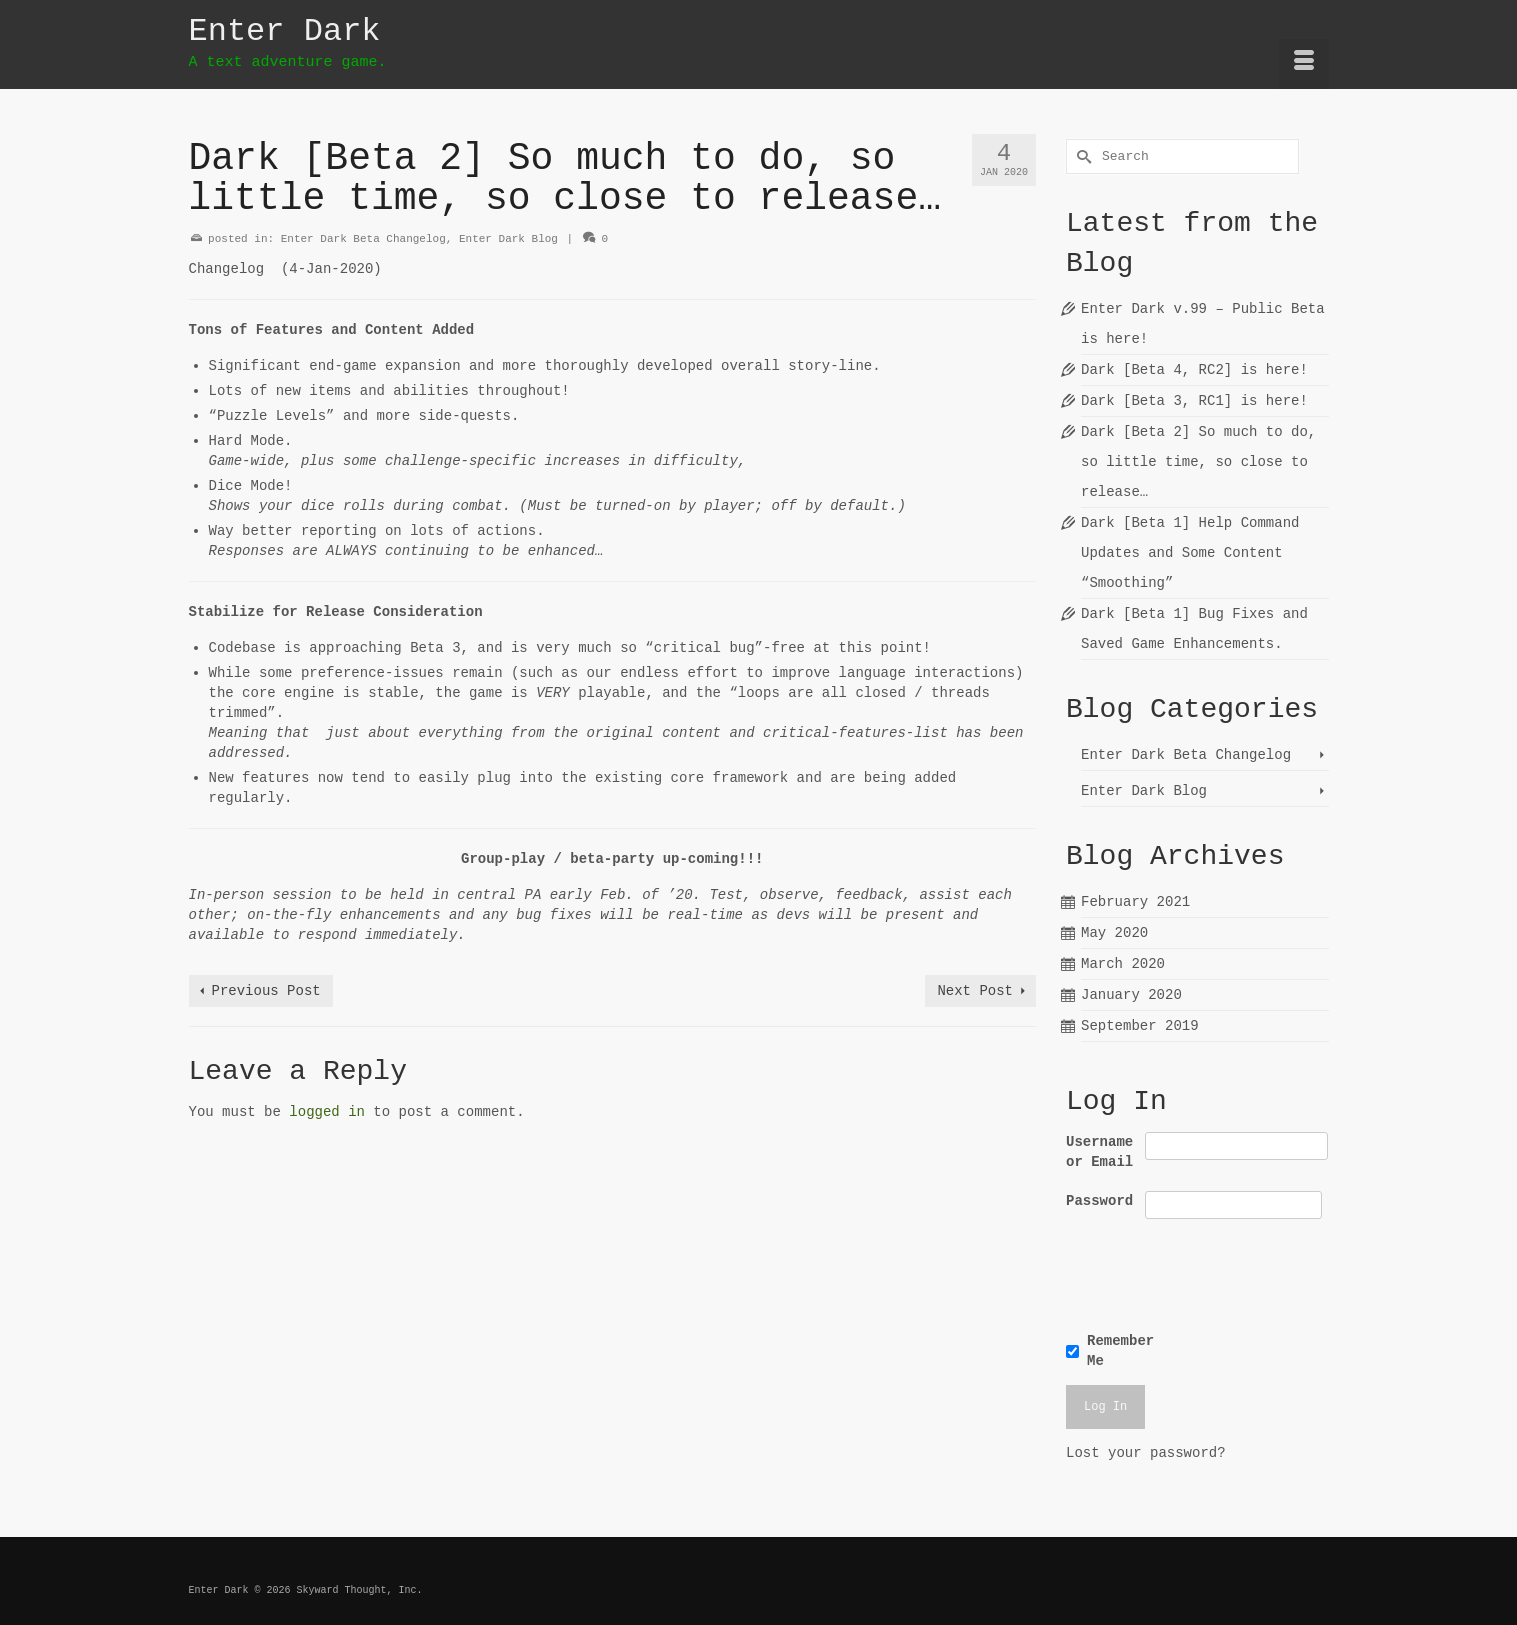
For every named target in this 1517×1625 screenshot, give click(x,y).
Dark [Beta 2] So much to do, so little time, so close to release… (1198, 462)
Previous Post (266, 991)
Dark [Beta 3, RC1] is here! (1194, 401)
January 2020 (1131, 995)
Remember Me (1120, 1351)
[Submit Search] (1081, 156)
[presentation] (1203, 1272)
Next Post (975, 991)
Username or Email (1099, 1152)
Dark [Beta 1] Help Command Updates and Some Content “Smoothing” (1190, 553)
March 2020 (1123, 964)
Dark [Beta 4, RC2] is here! (1194, 370)
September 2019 (1140, 1026)
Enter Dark (285, 31)
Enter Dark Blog (508, 239)
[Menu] (1304, 64)
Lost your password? (1146, 1453)
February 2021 (1135, 902)
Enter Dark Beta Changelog (363, 239)
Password (1099, 1201)
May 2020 (1114, 933)
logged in (327, 1112)
